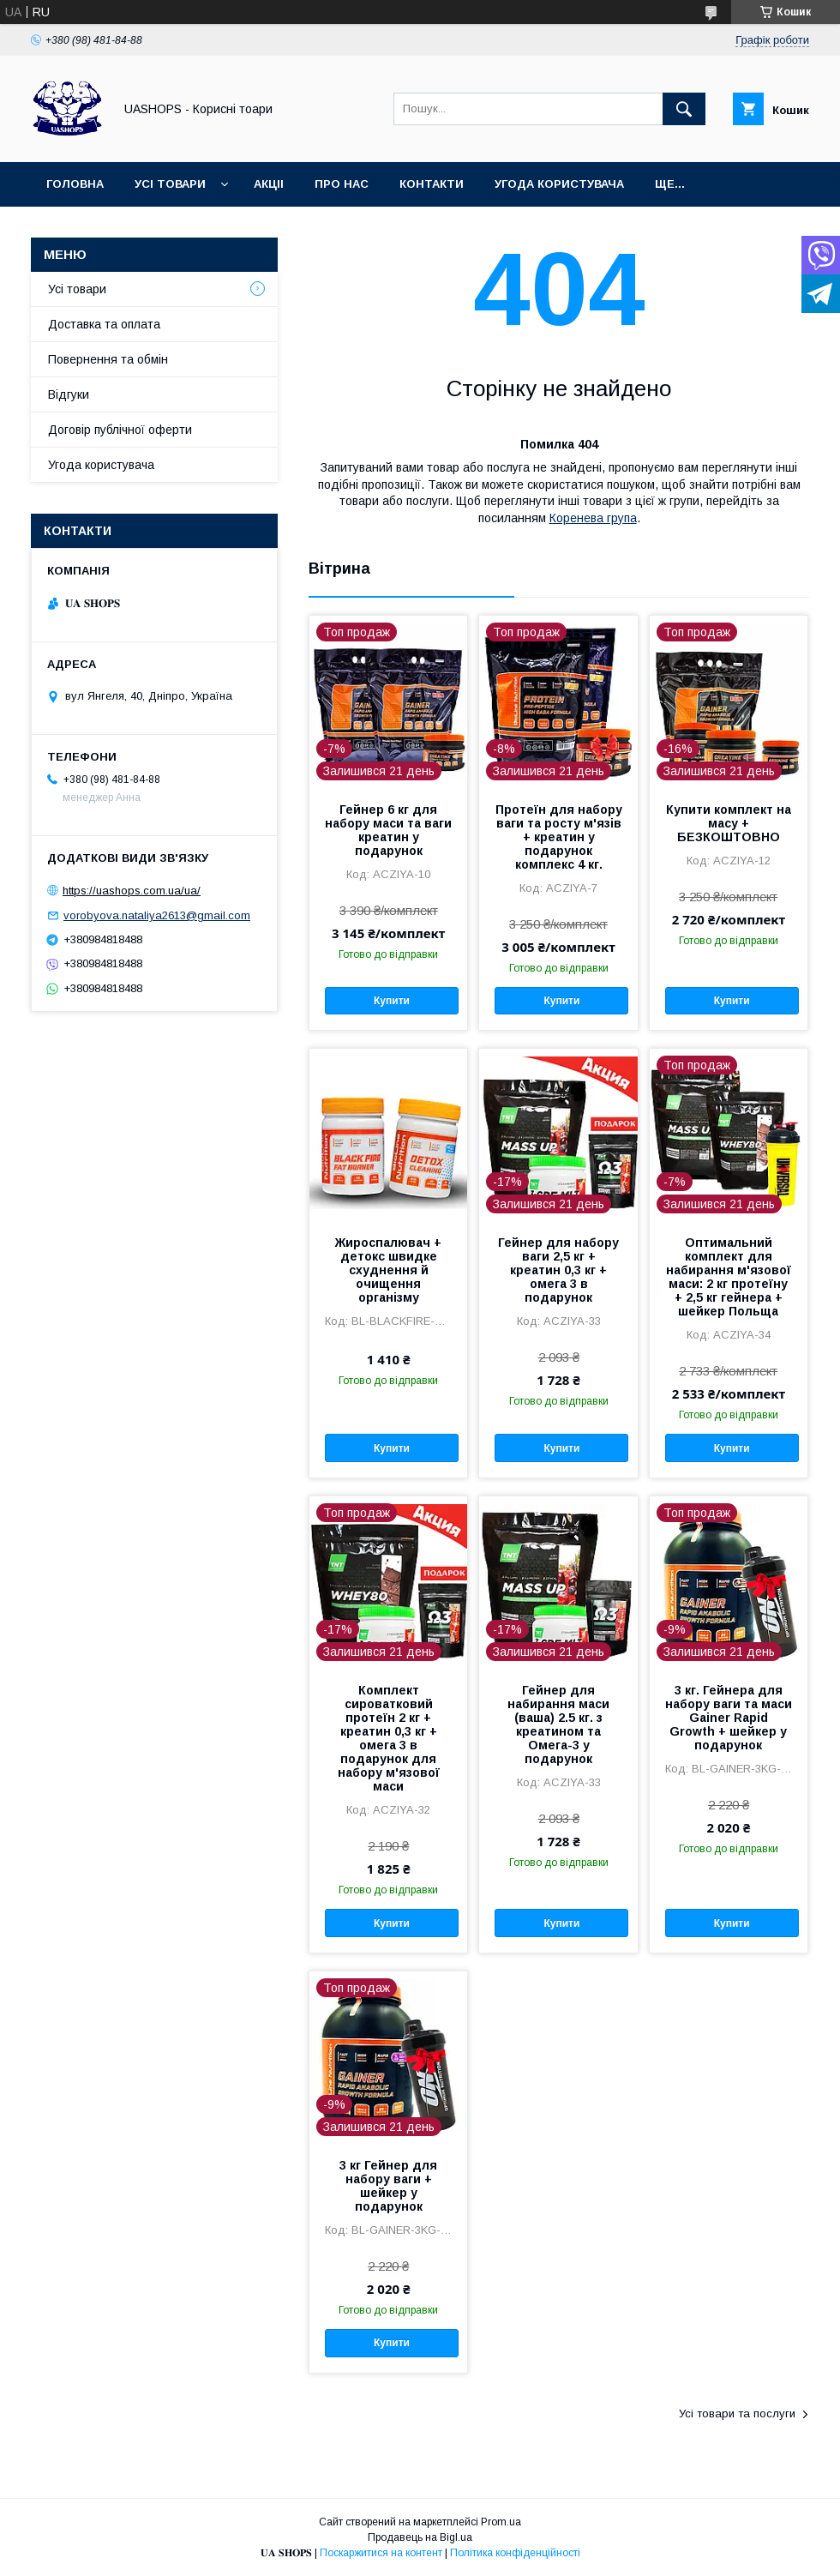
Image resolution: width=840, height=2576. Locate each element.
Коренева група (593, 518)
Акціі (269, 184)
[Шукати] (684, 109)
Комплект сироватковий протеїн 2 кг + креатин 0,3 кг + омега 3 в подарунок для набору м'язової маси (389, 1738)
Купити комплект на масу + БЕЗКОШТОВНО (728, 823)
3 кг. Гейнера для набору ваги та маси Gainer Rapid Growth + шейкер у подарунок (728, 1717)
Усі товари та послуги (737, 2413)
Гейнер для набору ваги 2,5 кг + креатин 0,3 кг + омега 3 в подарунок (558, 1270)
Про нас (342, 184)
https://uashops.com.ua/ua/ (132, 890)
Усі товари (170, 184)
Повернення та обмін (108, 359)
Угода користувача (559, 184)
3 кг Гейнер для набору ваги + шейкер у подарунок (388, 2185)
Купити (392, 1001)
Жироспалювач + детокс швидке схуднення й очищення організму (388, 1270)
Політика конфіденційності (515, 2553)
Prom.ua (501, 2522)
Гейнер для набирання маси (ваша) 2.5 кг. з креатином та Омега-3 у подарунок (558, 1724)
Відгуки (68, 394)
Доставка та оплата (104, 324)
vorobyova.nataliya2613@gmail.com (156, 915)
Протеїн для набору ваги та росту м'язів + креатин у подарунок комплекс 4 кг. (558, 837)
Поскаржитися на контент (381, 2553)
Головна (75, 184)
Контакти (431, 184)
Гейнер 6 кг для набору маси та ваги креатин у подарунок (388, 830)
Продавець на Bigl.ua (420, 2537)
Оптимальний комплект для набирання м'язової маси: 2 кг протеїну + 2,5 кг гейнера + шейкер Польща (728, 1277)
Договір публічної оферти (120, 429)
